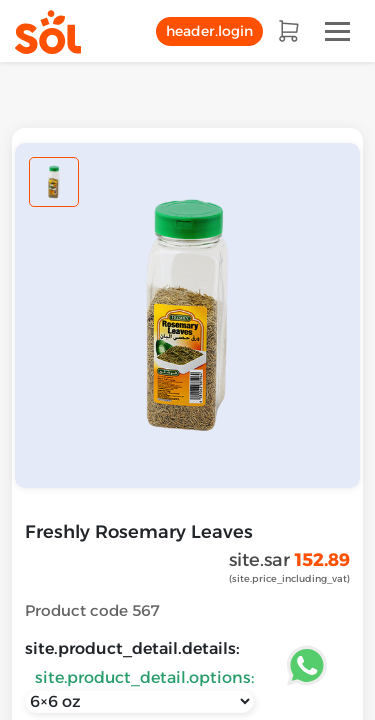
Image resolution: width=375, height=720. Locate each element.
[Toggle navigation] (337, 31)
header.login (209, 31)
